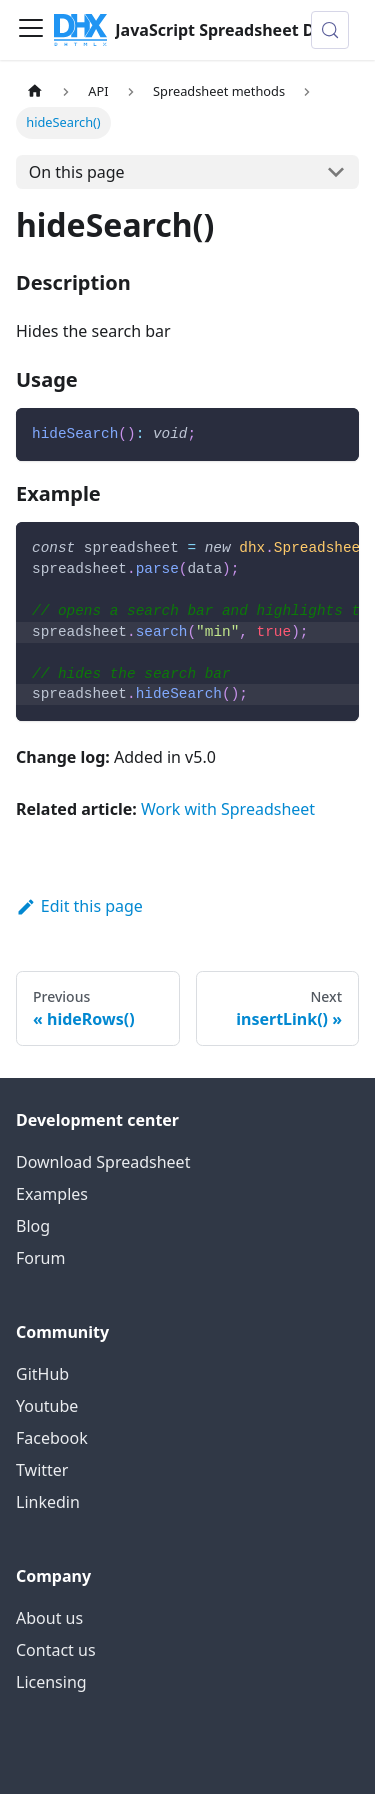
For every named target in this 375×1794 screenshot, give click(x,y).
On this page (77, 172)
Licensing (51, 1682)
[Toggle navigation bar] (31, 30)
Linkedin (48, 1502)
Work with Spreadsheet (228, 809)
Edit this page (79, 906)
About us (49, 1618)
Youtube (47, 1406)
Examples (52, 1194)
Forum (40, 1258)
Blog (33, 1226)
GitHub (42, 1374)
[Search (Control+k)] (330, 30)
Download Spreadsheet (103, 1162)
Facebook (52, 1438)
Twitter (42, 1470)
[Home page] (35, 91)
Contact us (56, 1650)
